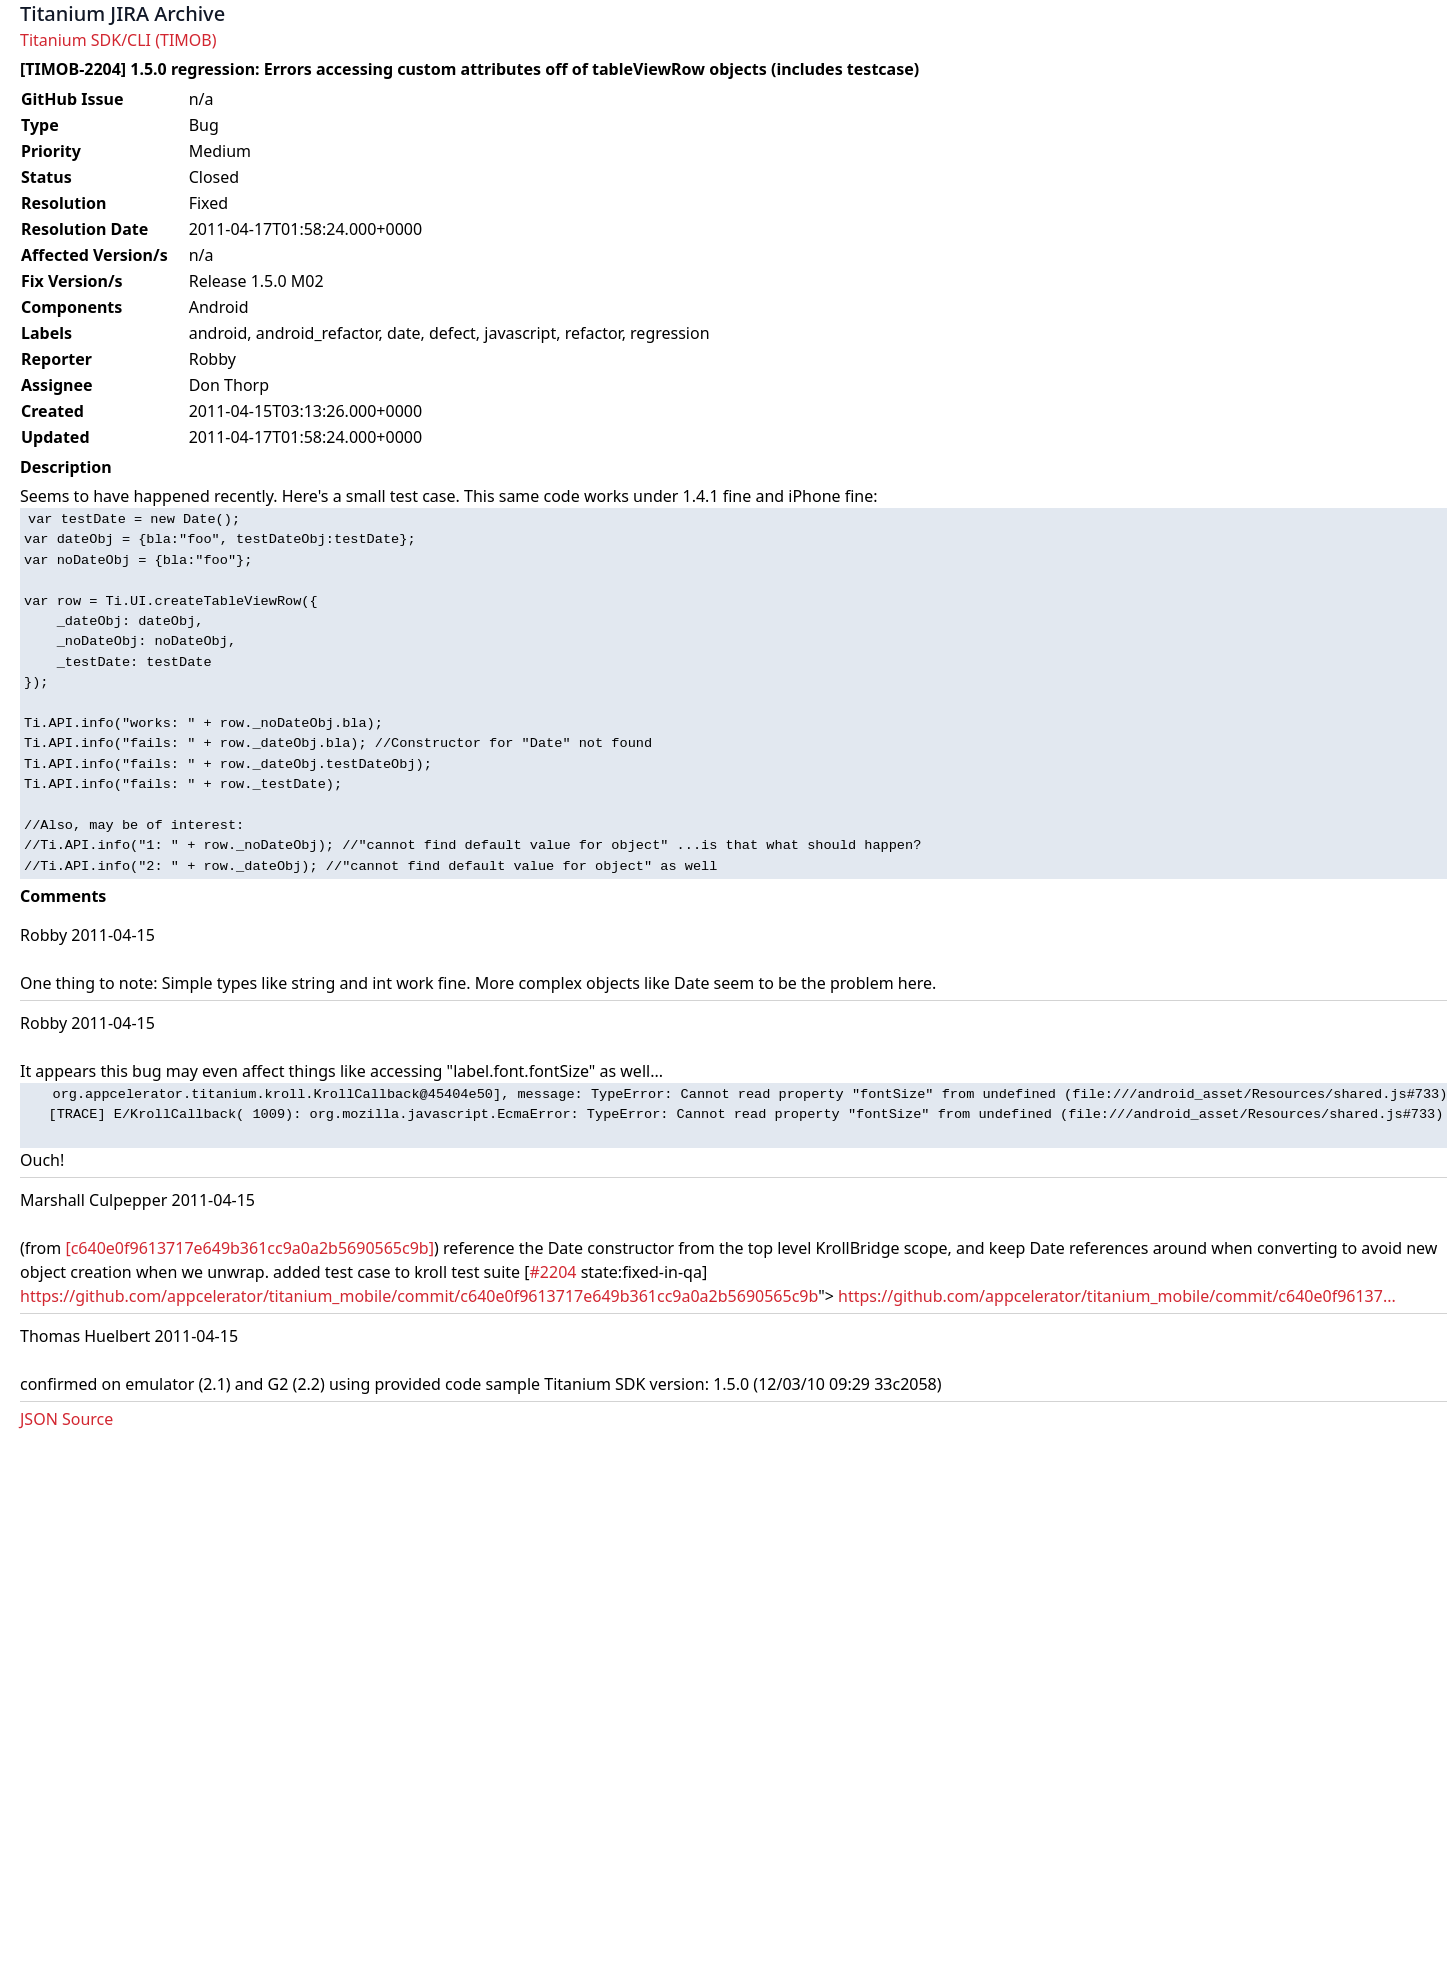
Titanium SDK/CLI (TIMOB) (118, 40)
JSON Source (66, 1419)
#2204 (553, 1272)
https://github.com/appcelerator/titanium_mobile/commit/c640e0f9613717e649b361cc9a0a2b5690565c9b (419, 1296)
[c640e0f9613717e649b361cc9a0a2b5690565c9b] (249, 1248)
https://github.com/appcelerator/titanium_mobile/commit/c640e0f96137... (1117, 1296)
